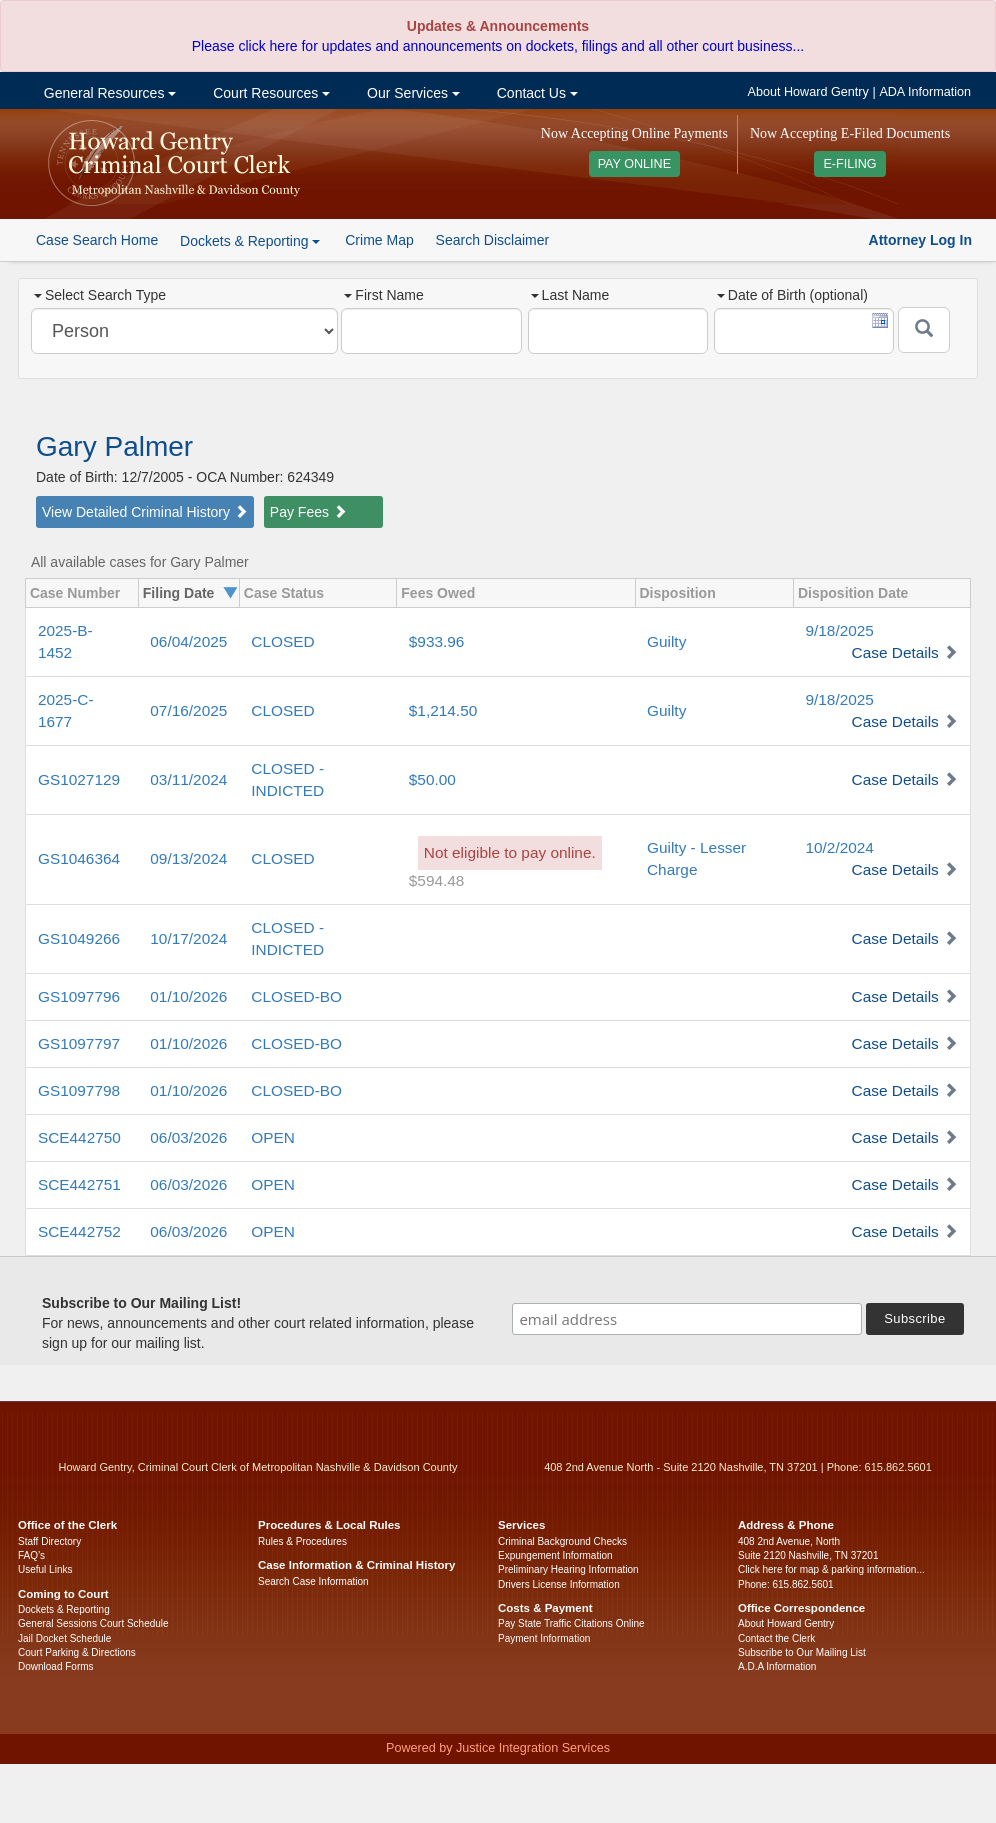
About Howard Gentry (808, 92)
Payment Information (544, 1638)
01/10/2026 (188, 996)
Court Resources (269, 93)
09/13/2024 (188, 858)
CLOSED (282, 641)
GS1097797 (79, 1043)
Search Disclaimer (493, 240)
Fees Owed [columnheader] (438, 593)
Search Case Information (313, 1581)
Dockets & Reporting (64, 1609)
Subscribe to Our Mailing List (802, 1652)
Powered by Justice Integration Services (498, 1748)
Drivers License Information (559, 1584)
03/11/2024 (188, 779)
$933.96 (437, 641)
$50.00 (432, 779)
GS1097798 (79, 1090)
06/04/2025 (188, 641)
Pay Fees (308, 512)
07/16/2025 (188, 710)
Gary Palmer (114, 446)
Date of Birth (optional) (792, 295)
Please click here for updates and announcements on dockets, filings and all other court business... (498, 46)
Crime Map (379, 240)
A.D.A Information (777, 1666)
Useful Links (45, 1569)
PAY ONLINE (635, 164)
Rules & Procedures (302, 1541)
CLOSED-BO (296, 996)
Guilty (666, 641)
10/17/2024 (188, 938)
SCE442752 (79, 1231)
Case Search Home (97, 240)
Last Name (570, 295)
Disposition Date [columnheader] (853, 593)
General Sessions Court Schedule (93, 1623)
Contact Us (535, 93)
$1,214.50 (443, 710)
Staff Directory (49, 1541)
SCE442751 (79, 1184)
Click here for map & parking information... (831, 1569)
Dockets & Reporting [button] (250, 241)
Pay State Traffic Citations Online (571, 1623)
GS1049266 (79, 938)
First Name (383, 295)
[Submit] (924, 330)
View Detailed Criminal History (145, 512)
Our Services (411, 93)
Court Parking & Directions (77, 1652)
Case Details (895, 652)
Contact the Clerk (776, 1638)
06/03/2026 (188, 1137)
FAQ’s (31, 1555)
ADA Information (925, 92)
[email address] (687, 1319)
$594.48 (437, 880)
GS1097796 (79, 996)
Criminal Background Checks (562, 1541)
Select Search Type (100, 295)
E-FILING (849, 164)
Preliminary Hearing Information (568, 1569)
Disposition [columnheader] (678, 593)
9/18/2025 (839, 630)
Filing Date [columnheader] (179, 593)
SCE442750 (79, 1137)
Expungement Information (555, 1555)
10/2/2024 (839, 847)
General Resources (108, 93)
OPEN (273, 1137)
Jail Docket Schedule (64, 1638)
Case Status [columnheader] (284, 593)
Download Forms (56, 1666)
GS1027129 (79, 779)
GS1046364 (79, 858)
